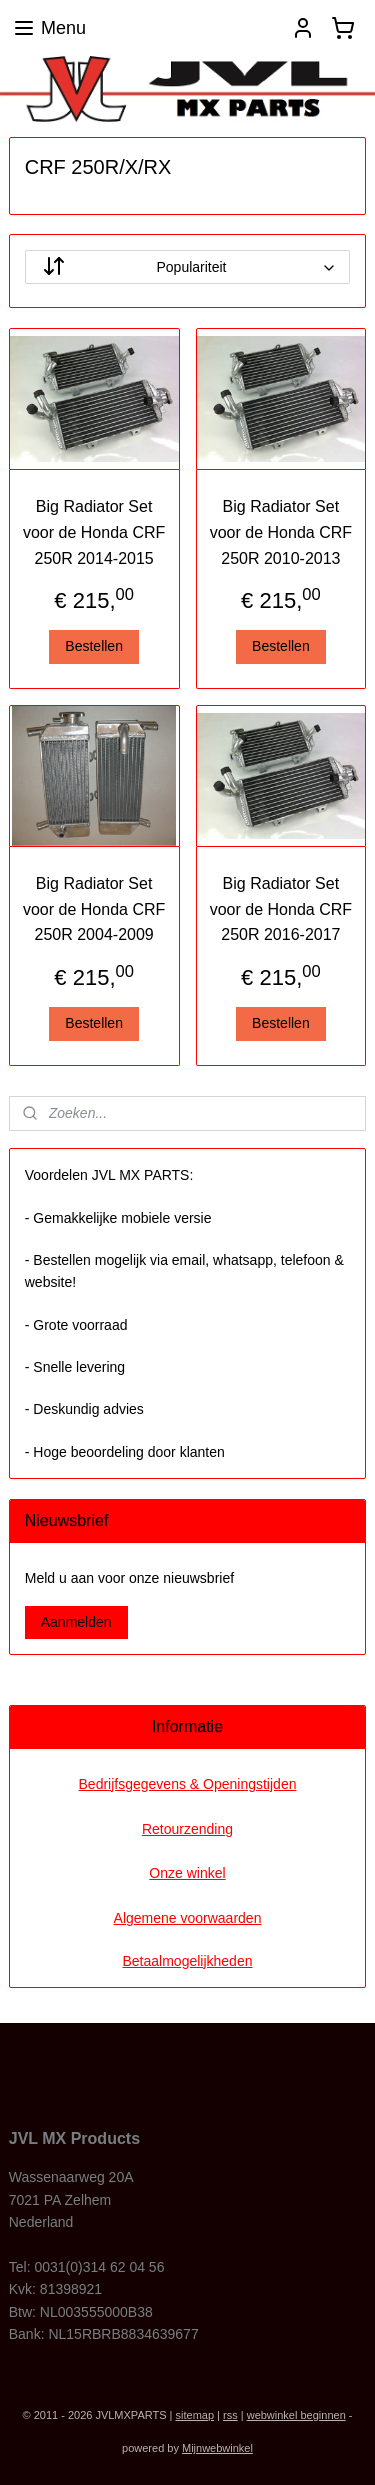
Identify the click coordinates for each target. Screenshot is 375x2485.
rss (230, 2415)
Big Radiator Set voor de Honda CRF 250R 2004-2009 (94, 909)
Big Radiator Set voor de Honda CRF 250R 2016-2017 (281, 909)
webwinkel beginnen (296, 2415)
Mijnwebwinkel (217, 2448)
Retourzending (187, 1829)
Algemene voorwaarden (188, 1918)
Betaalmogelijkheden (188, 1961)
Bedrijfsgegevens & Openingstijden (188, 1784)
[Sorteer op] (188, 268)
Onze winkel (187, 1873)
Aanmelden (76, 1622)
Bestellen (94, 647)
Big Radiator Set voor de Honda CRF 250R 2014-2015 (94, 533)
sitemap (195, 2415)
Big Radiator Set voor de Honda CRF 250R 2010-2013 (281, 533)
